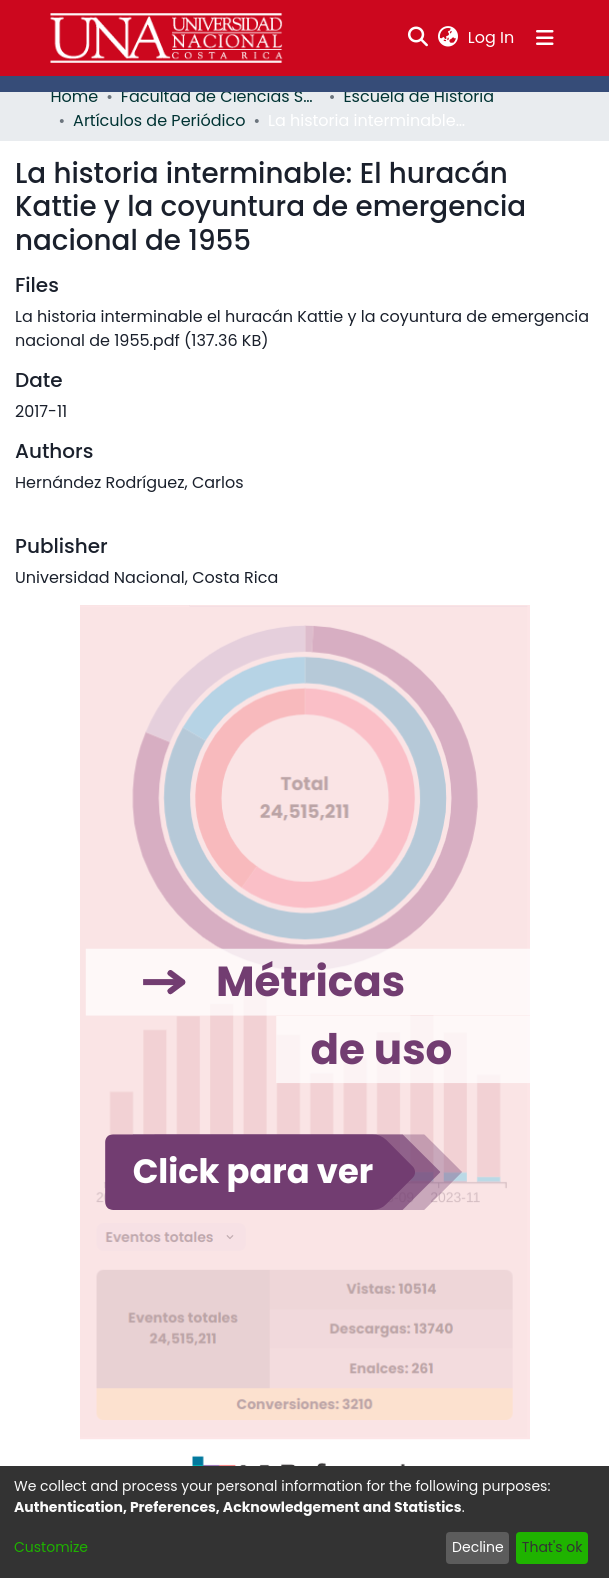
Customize (51, 1547)
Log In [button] (492, 37)
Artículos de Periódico (159, 120)
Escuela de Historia (418, 96)
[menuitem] (447, 38)
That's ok (552, 1547)
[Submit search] (417, 38)
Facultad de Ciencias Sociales (221, 96)
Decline (478, 1547)
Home (75, 96)
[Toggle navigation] (545, 38)
